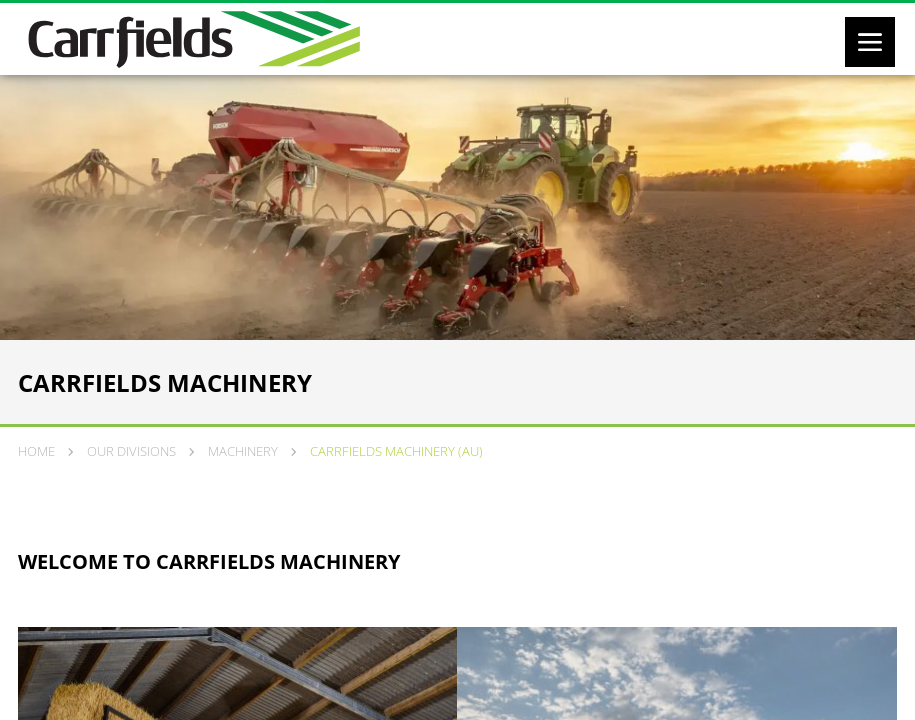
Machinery (243, 451)
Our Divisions (131, 451)
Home (36, 451)
